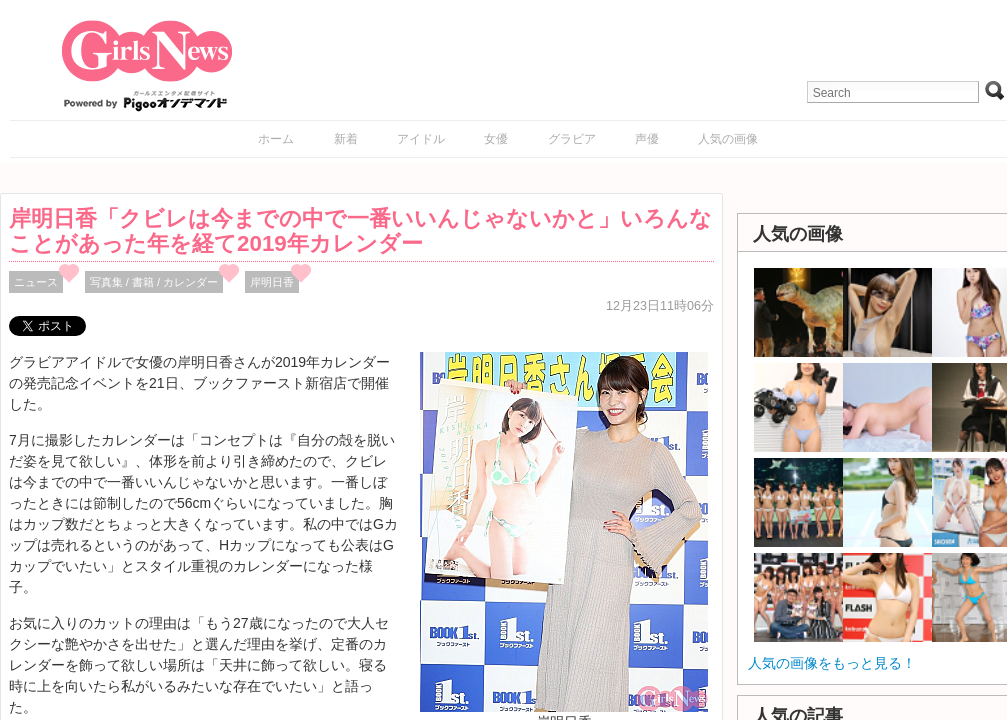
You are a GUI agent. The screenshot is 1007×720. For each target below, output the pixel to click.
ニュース (36, 282)
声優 (647, 139)
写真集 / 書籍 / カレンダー (154, 282)
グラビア (572, 139)
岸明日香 (272, 282)
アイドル (421, 139)
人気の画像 (728, 139)
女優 (496, 139)
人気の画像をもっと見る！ (832, 663)
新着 (346, 139)
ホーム (276, 139)
